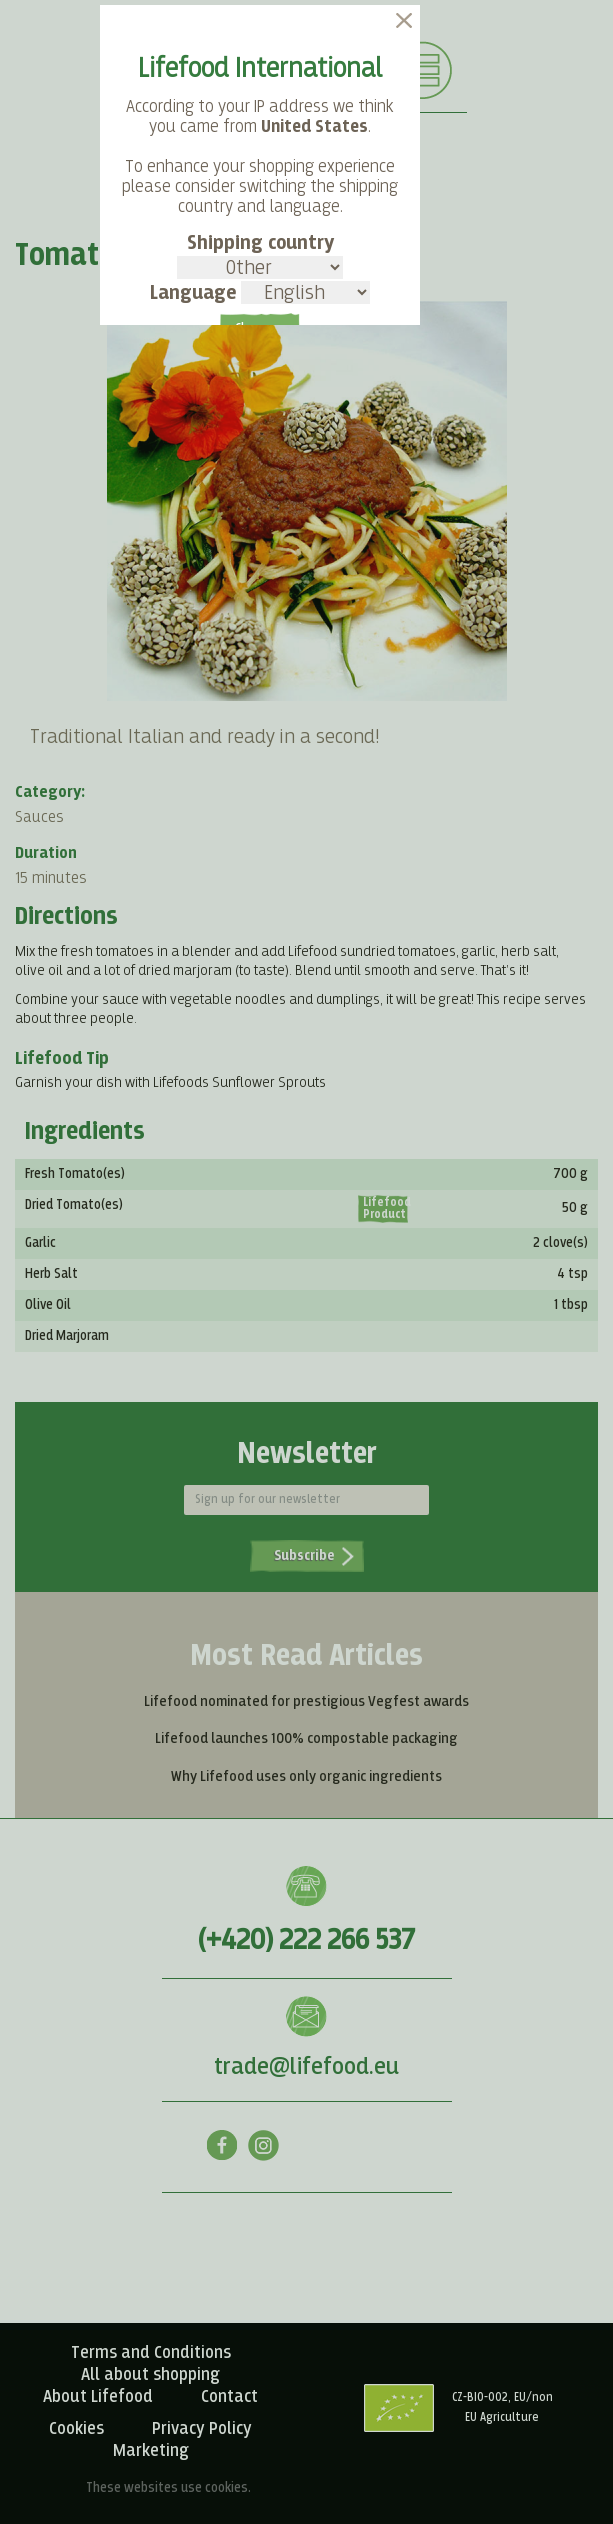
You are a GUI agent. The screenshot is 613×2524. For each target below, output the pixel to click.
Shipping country (260, 256)
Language (260, 292)
